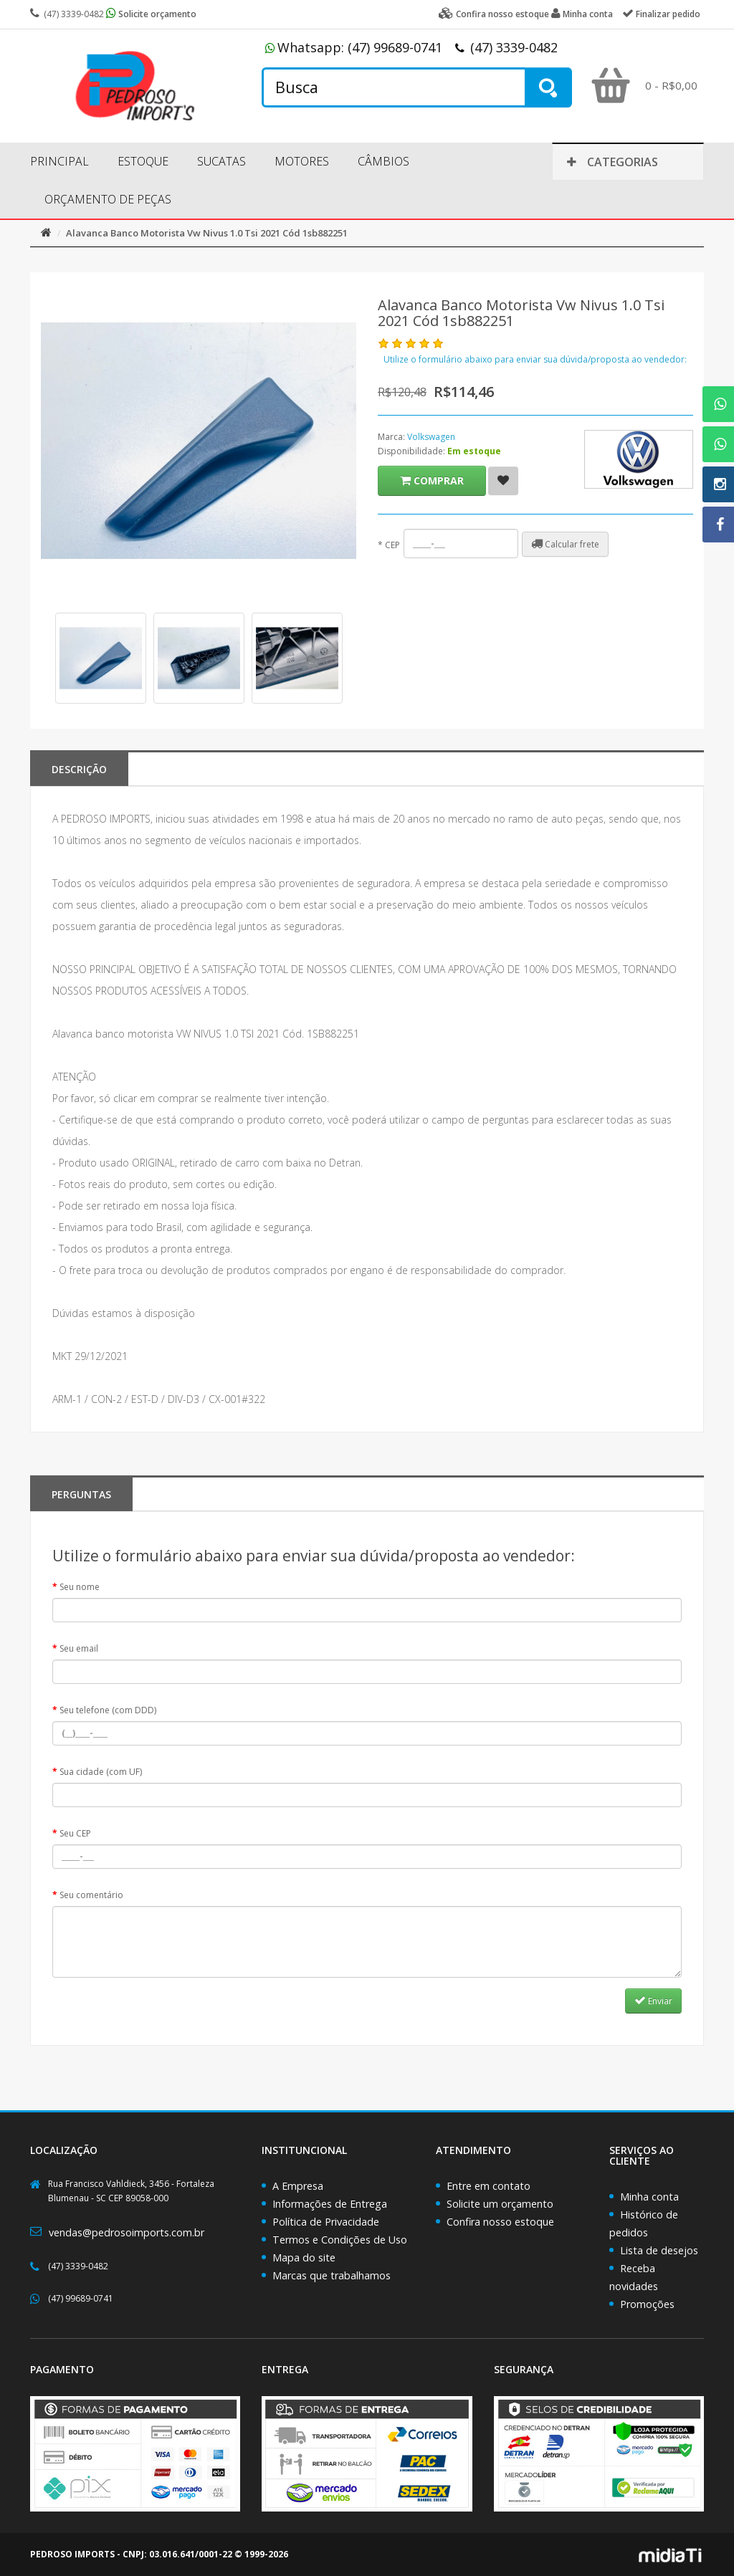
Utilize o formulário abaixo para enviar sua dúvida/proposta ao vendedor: (535, 359)
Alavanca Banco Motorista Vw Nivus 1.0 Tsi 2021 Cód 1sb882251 (207, 232)
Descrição (79, 769)
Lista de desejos (659, 2250)
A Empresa (297, 2186)
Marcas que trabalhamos (331, 2275)
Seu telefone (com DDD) (107, 1710)
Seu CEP (75, 1833)
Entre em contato (488, 2186)
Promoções (647, 2304)
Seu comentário (91, 1895)
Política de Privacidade (325, 2221)
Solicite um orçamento (500, 2204)
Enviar (653, 2000)
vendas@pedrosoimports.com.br (126, 2232)
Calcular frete (565, 543)
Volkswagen (431, 437)
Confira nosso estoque (500, 2221)
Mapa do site (303, 2257)
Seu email (78, 1648)
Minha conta (649, 2196)
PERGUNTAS (81, 1494)
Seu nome (79, 1587)
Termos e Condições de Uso (339, 2239)
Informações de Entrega (329, 2204)
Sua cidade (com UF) (100, 1772)
